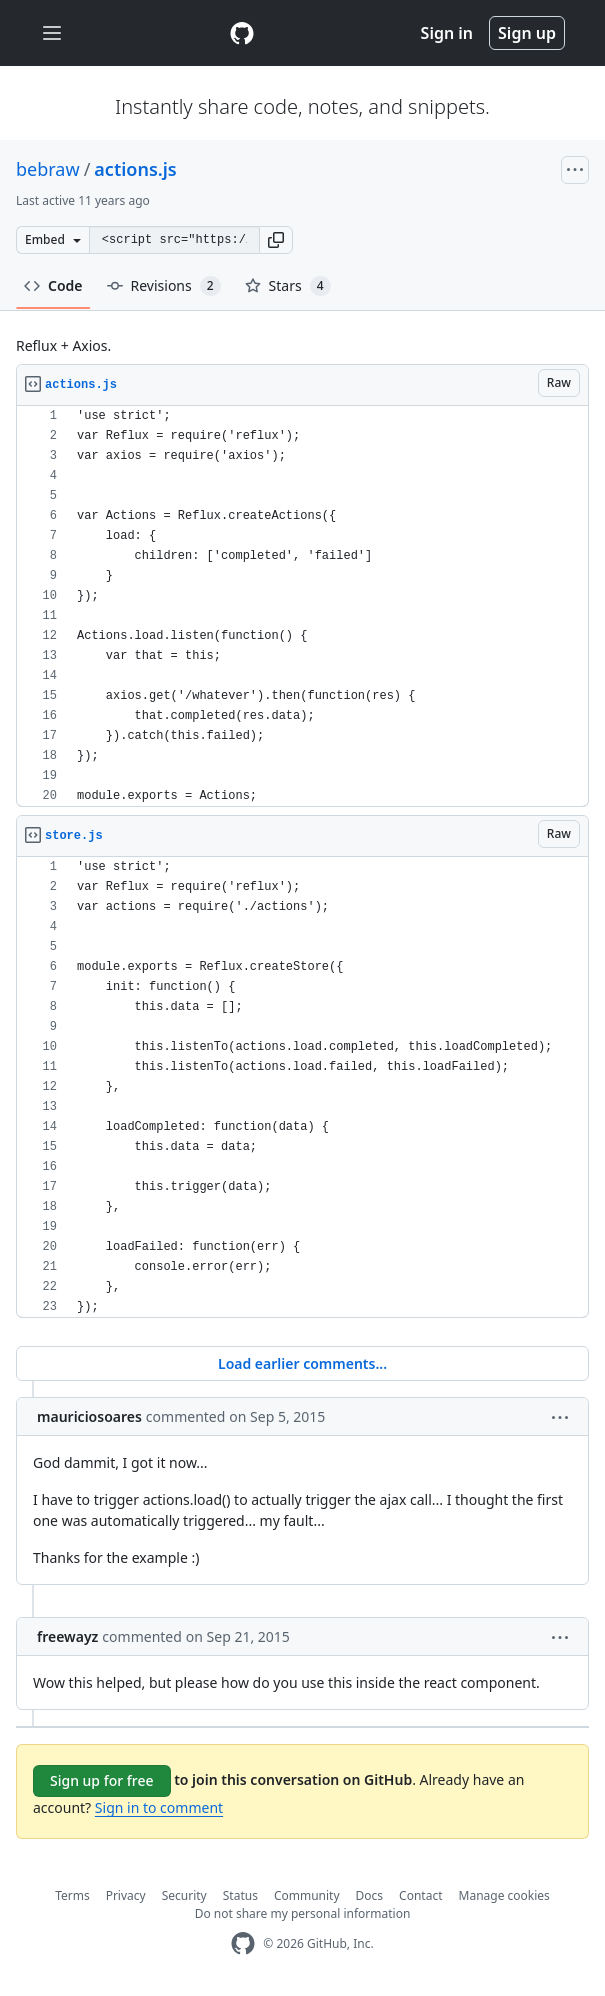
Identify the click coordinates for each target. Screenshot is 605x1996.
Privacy (126, 1895)
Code (53, 285)
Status (240, 1895)
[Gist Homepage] (242, 33)
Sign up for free (102, 1780)
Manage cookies (504, 1895)
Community (307, 1895)
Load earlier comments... (302, 1363)
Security (184, 1895)
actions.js (135, 169)
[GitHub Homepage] (243, 1943)
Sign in (447, 33)
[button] (276, 240)
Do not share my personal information (303, 1913)
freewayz (67, 1636)
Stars (288, 286)
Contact (420, 1895)
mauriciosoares (89, 1416)
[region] (302, 606)
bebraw (48, 169)
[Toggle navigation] (52, 33)
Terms (72, 1895)
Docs (370, 1895)
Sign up (527, 33)
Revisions (164, 286)
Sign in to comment (159, 1807)
